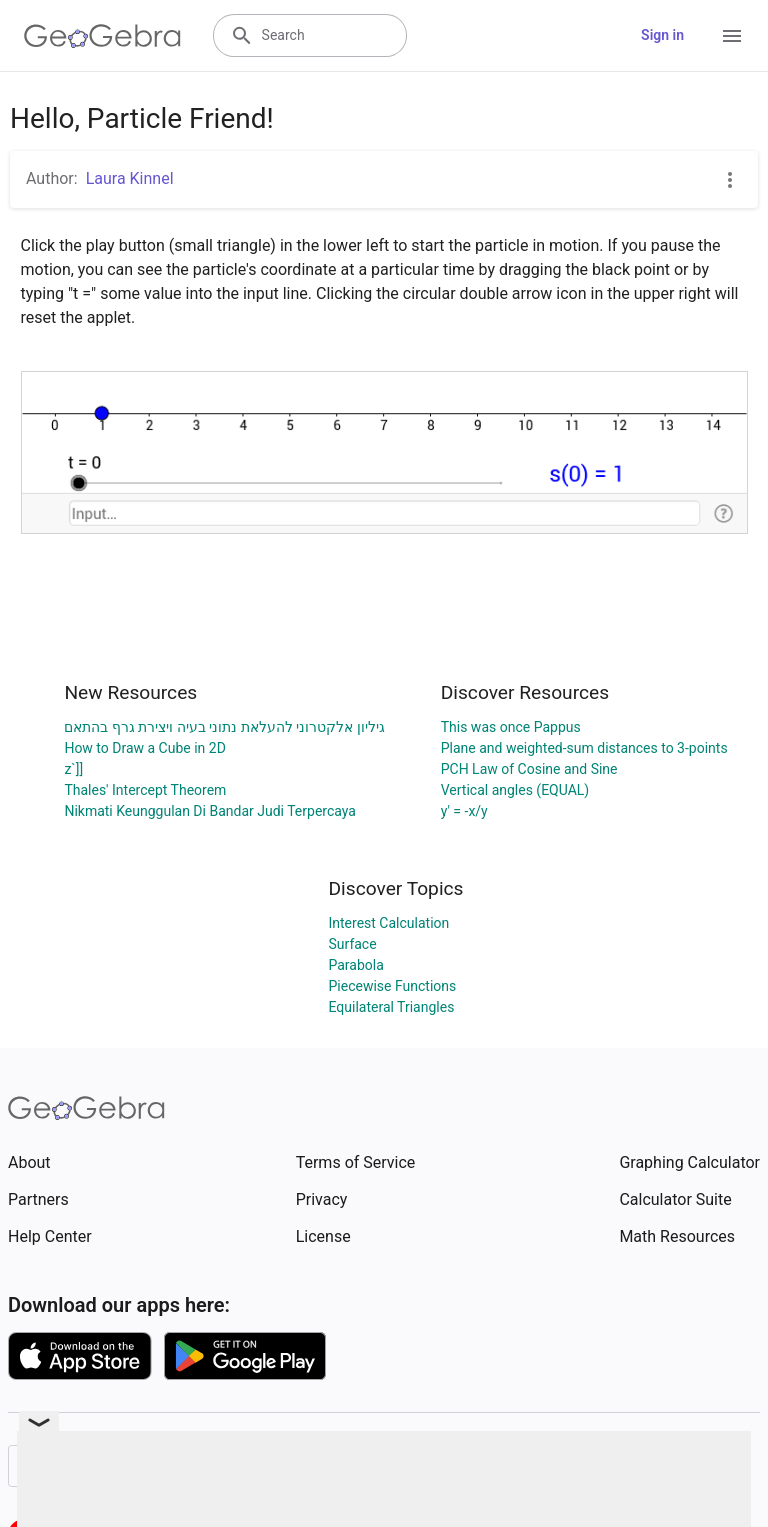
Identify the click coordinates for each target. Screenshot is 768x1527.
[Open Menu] (732, 36)
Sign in (662, 35)
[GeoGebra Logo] (102, 36)
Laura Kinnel (130, 178)
